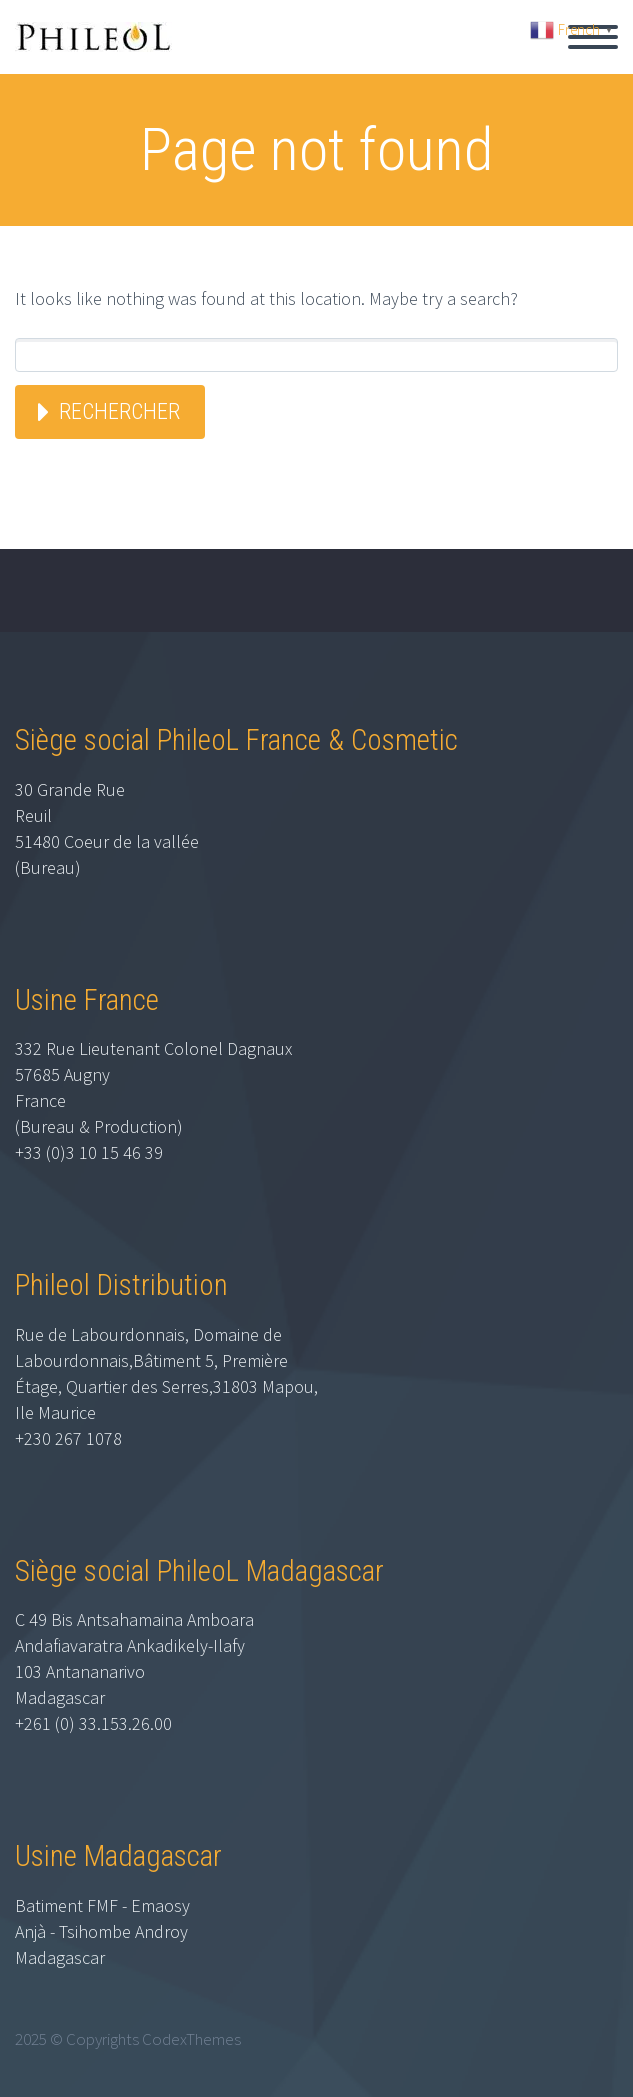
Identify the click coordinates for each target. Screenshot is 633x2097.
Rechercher (119, 411)
